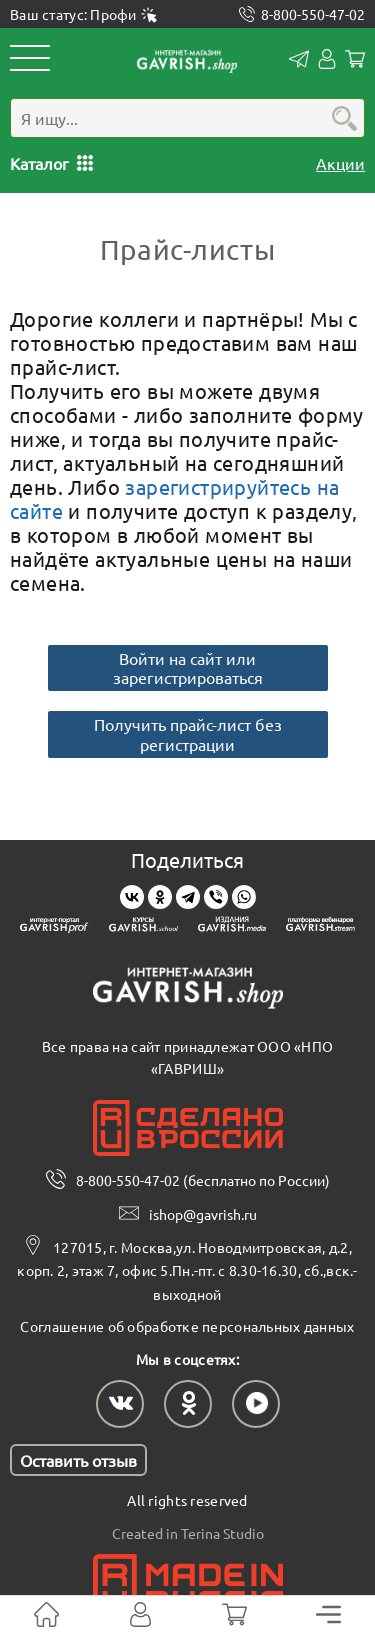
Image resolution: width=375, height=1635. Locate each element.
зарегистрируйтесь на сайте (174, 498)
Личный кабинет (327, 59)
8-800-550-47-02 (313, 14)
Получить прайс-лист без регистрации (188, 733)
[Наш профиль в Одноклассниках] (188, 1404)
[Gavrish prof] (54, 927)
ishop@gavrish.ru (203, 1214)
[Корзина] (234, 1615)
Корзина (355, 59)
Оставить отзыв (78, 1460)
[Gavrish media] (232, 927)
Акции (340, 163)
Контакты (299, 59)
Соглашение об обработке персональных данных (187, 1326)
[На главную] (46, 1615)
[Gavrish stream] (320, 927)
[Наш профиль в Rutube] (256, 1404)
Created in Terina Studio (188, 1533)
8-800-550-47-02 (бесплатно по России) (203, 1180)
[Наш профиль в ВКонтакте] (120, 1404)
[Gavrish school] (143, 927)
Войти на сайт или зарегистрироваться (188, 667)
